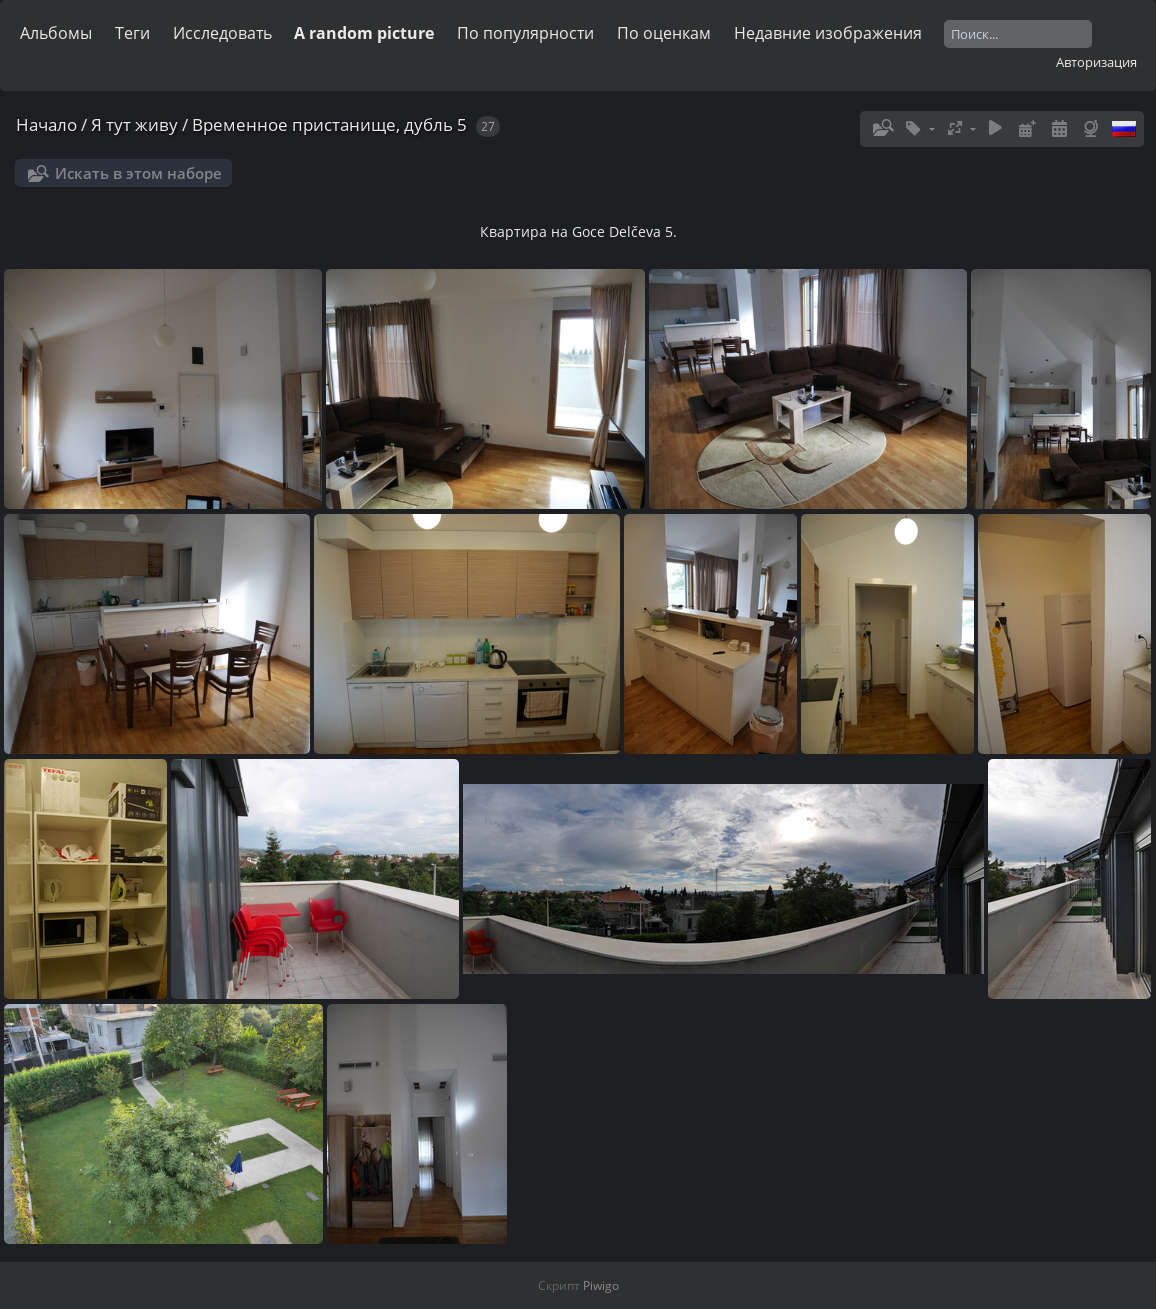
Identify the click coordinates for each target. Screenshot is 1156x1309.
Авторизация (1096, 62)
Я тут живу (134, 124)
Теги (132, 33)
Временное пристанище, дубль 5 (329, 124)
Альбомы (56, 33)
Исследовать (222, 33)
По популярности (525, 33)
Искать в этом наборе (138, 173)
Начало (46, 124)
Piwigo (601, 1285)
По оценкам (664, 33)
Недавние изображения (828, 33)
